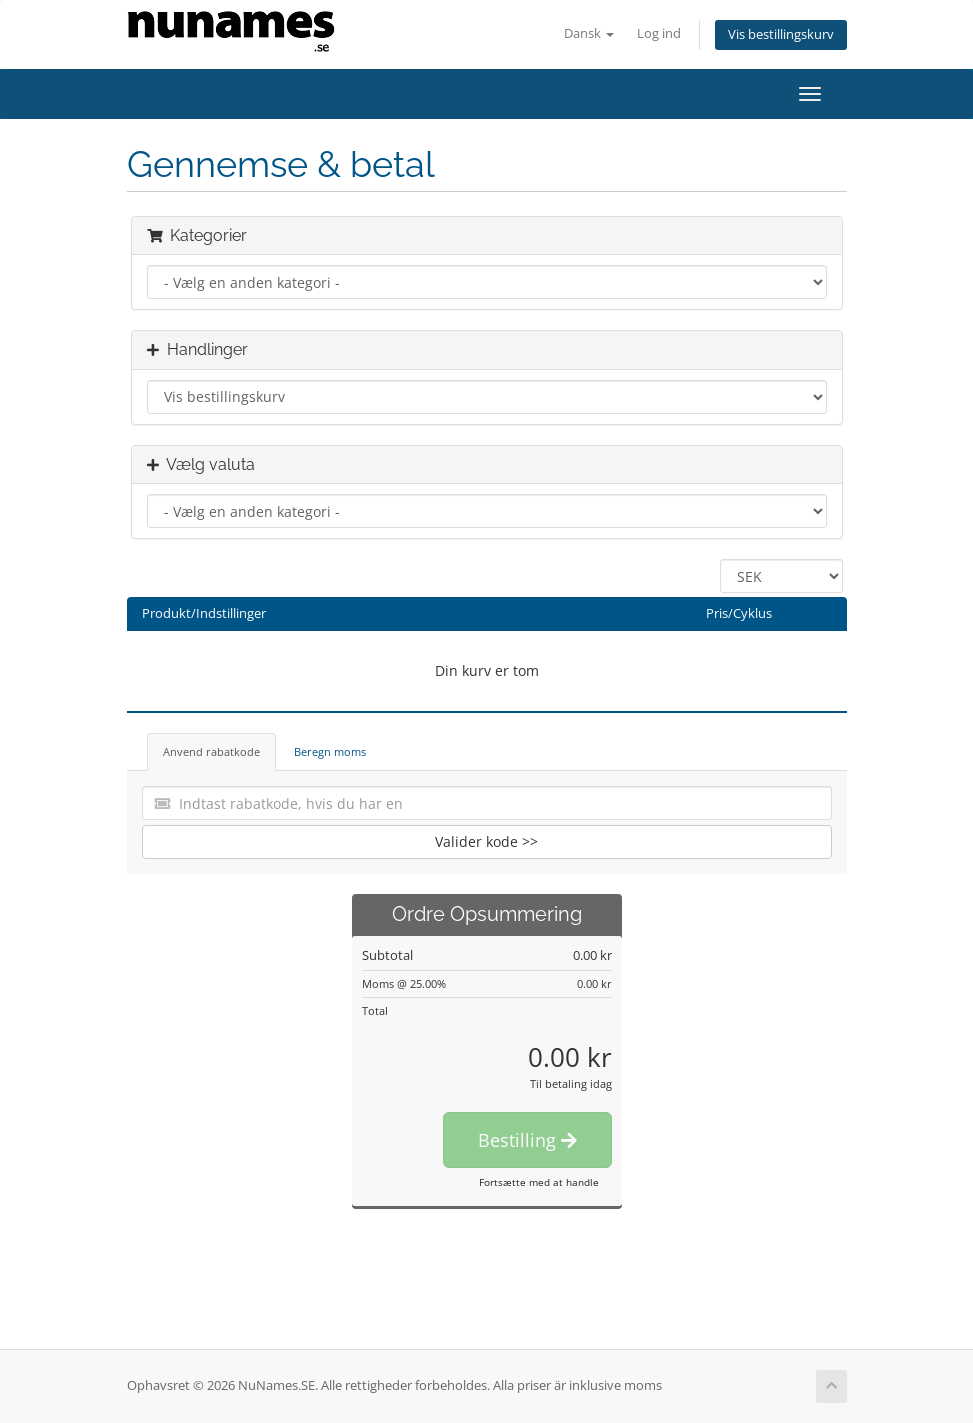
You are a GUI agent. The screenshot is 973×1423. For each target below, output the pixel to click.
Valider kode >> (486, 841)
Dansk (589, 33)
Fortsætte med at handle (539, 1182)
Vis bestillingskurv (781, 34)
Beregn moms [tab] (330, 751)
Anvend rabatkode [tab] (211, 751)
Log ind (659, 33)
